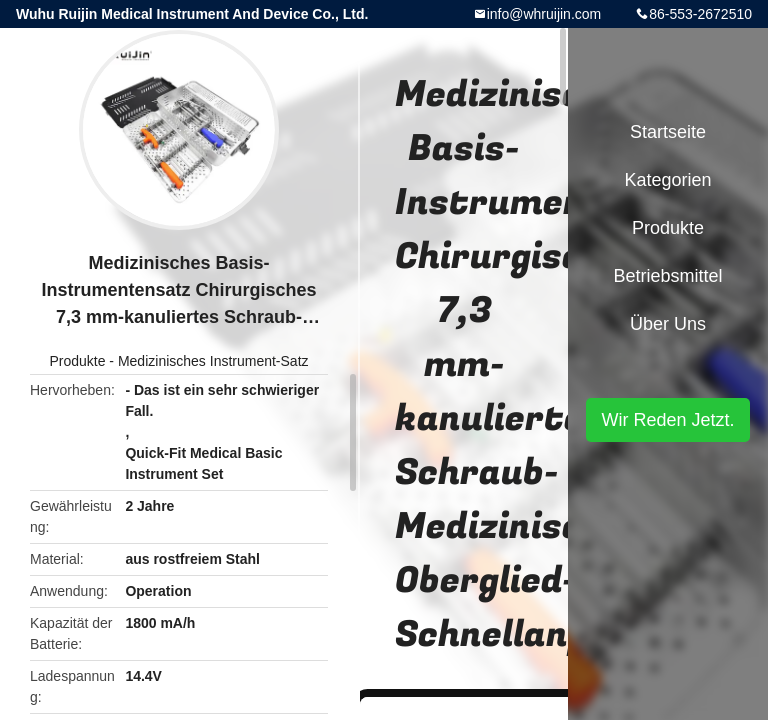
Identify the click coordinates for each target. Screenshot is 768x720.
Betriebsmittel (667, 276)
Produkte (77, 361)
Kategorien (667, 180)
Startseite (668, 132)
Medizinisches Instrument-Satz (213, 361)
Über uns (668, 324)
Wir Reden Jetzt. (667, 420)
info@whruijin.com (544, 14)
